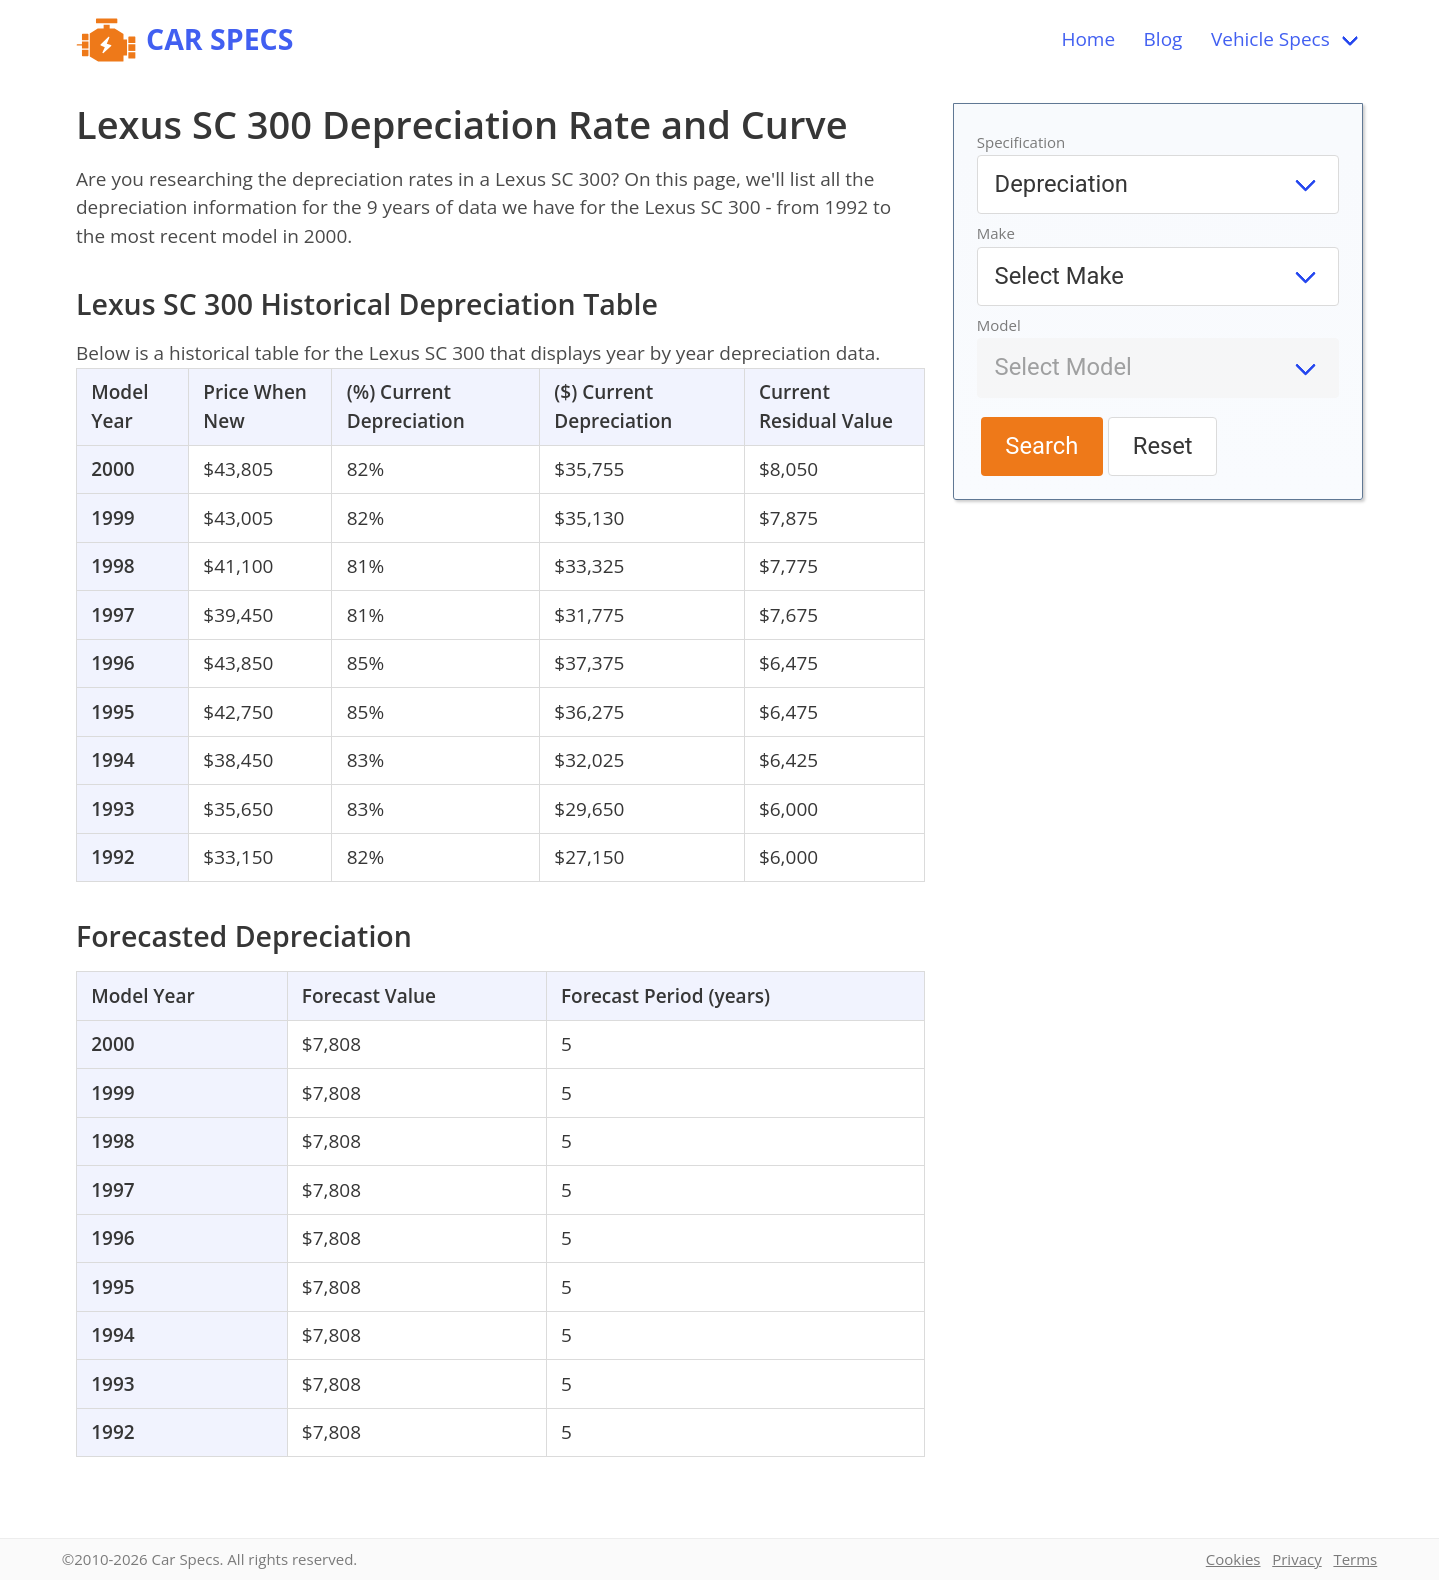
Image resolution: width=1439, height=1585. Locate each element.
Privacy (1296, 1559)
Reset (1163, 446)
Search (1041, 446)
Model (999, 325)
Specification (1021, 142)
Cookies (1233, 1559)
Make (996, 233)
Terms (1355, 1559)
